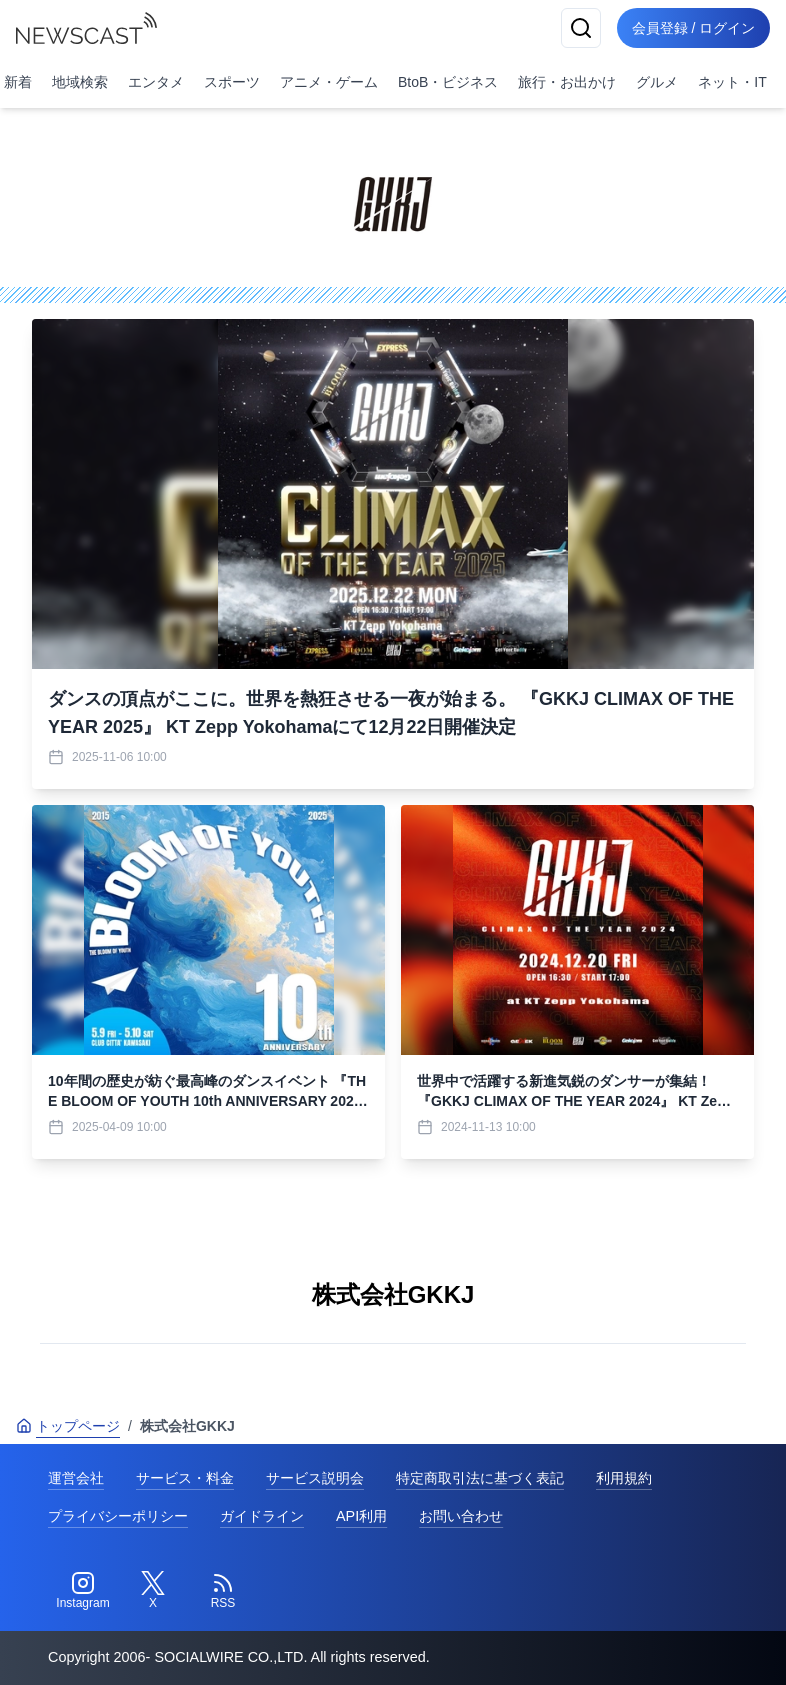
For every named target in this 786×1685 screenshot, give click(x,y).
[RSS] (223, 1591)
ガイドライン (262, 1516)
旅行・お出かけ (567, 82)
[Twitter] (153, 1591)
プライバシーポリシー (118, 1516)
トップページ (68, 1426)
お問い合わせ (461, 1516)
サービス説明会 (315, 1478)
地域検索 (80, 82)
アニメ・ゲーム (329, 82)
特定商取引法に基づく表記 (480, 1478)
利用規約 (624, 1478)
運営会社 (76, 1478)
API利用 (361, 1516)
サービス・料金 (185, 1478)
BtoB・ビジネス (448, 82)
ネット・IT (732, 82)
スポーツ (232, 82)
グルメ (657, 82)
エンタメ (156, 82)
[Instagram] (83, 1591)
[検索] (578, 28)
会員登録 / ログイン (692, 28)
